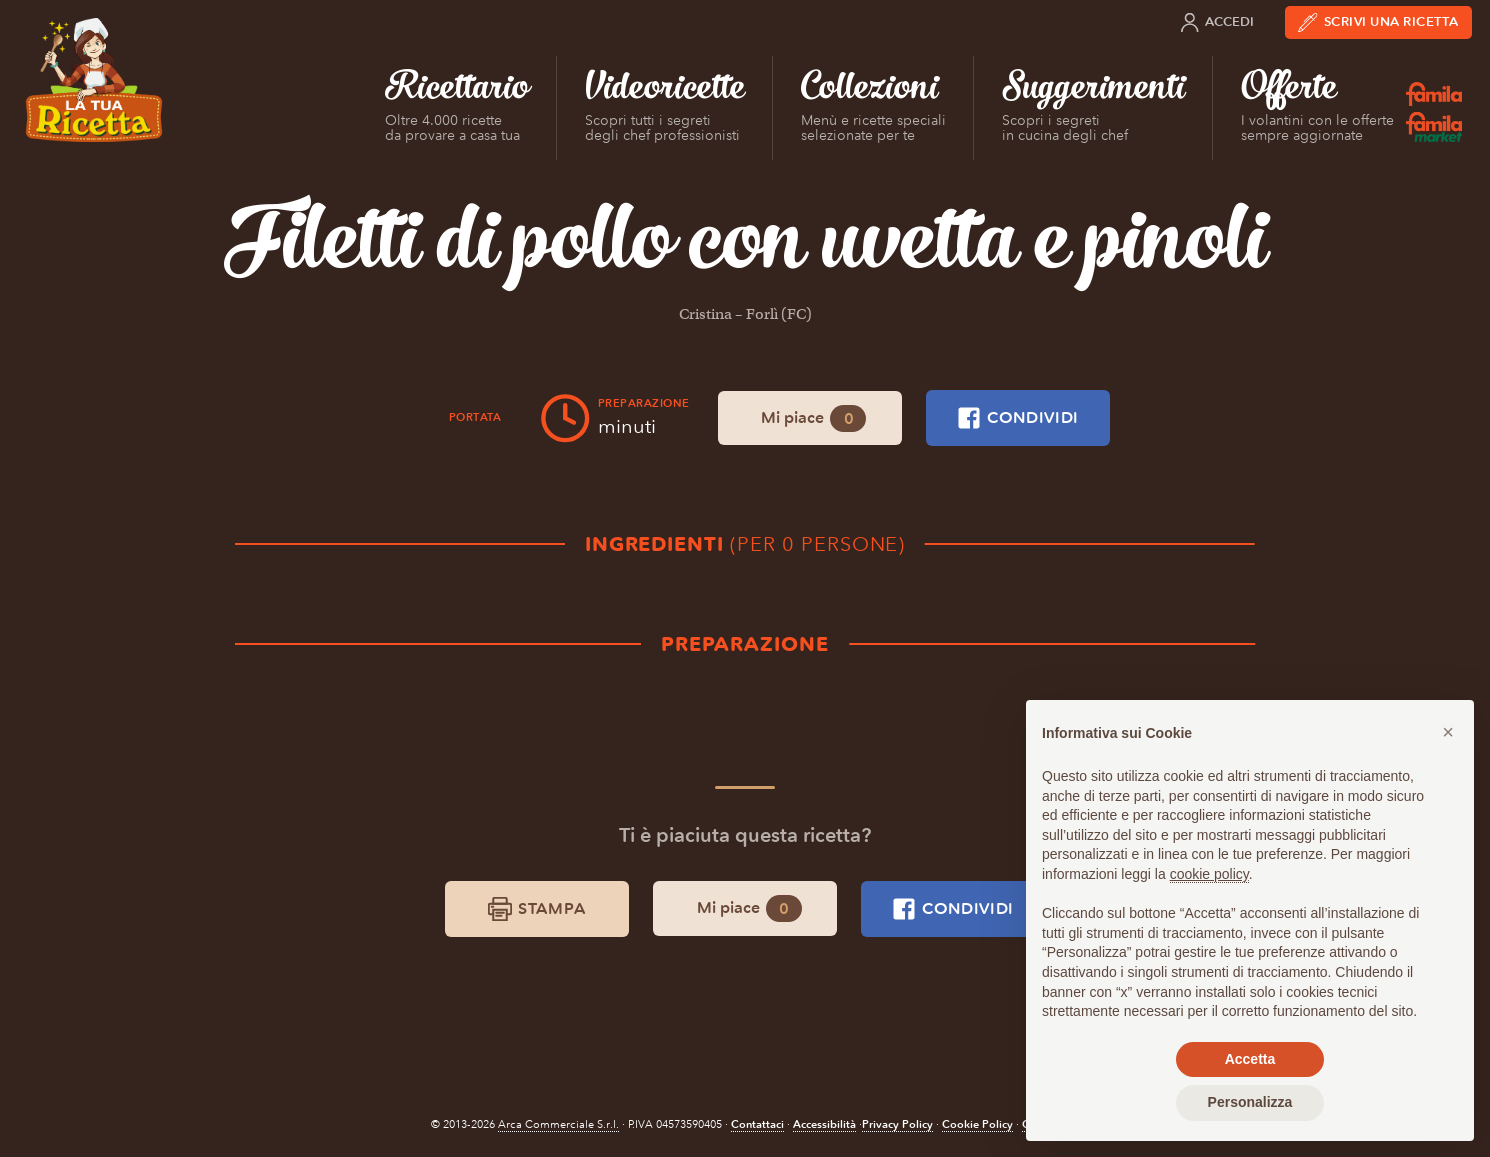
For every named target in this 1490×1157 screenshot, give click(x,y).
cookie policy (1209, 874)
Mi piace (813, 418)
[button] (1448, 732)
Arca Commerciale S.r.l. (558, 1124)
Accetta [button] (1250, 1059)
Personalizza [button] (1250, 1102)
